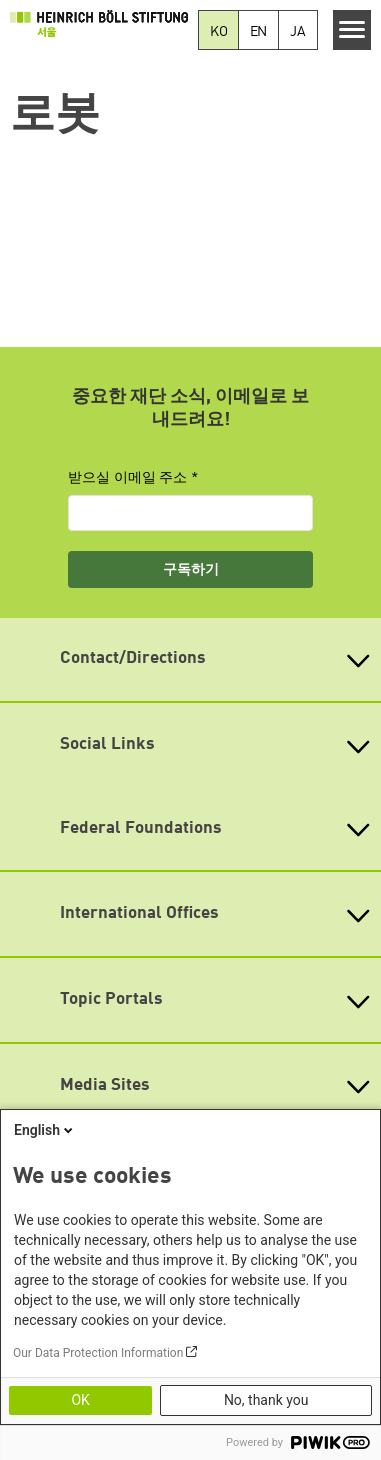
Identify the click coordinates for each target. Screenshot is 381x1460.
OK (80, 1400)
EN (259, 32)
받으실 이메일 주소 (128, 477)
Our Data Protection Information (98, 1353)
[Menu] (352, 30)
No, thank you (266, 1400)
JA (298, 32)
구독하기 (191, 569)
